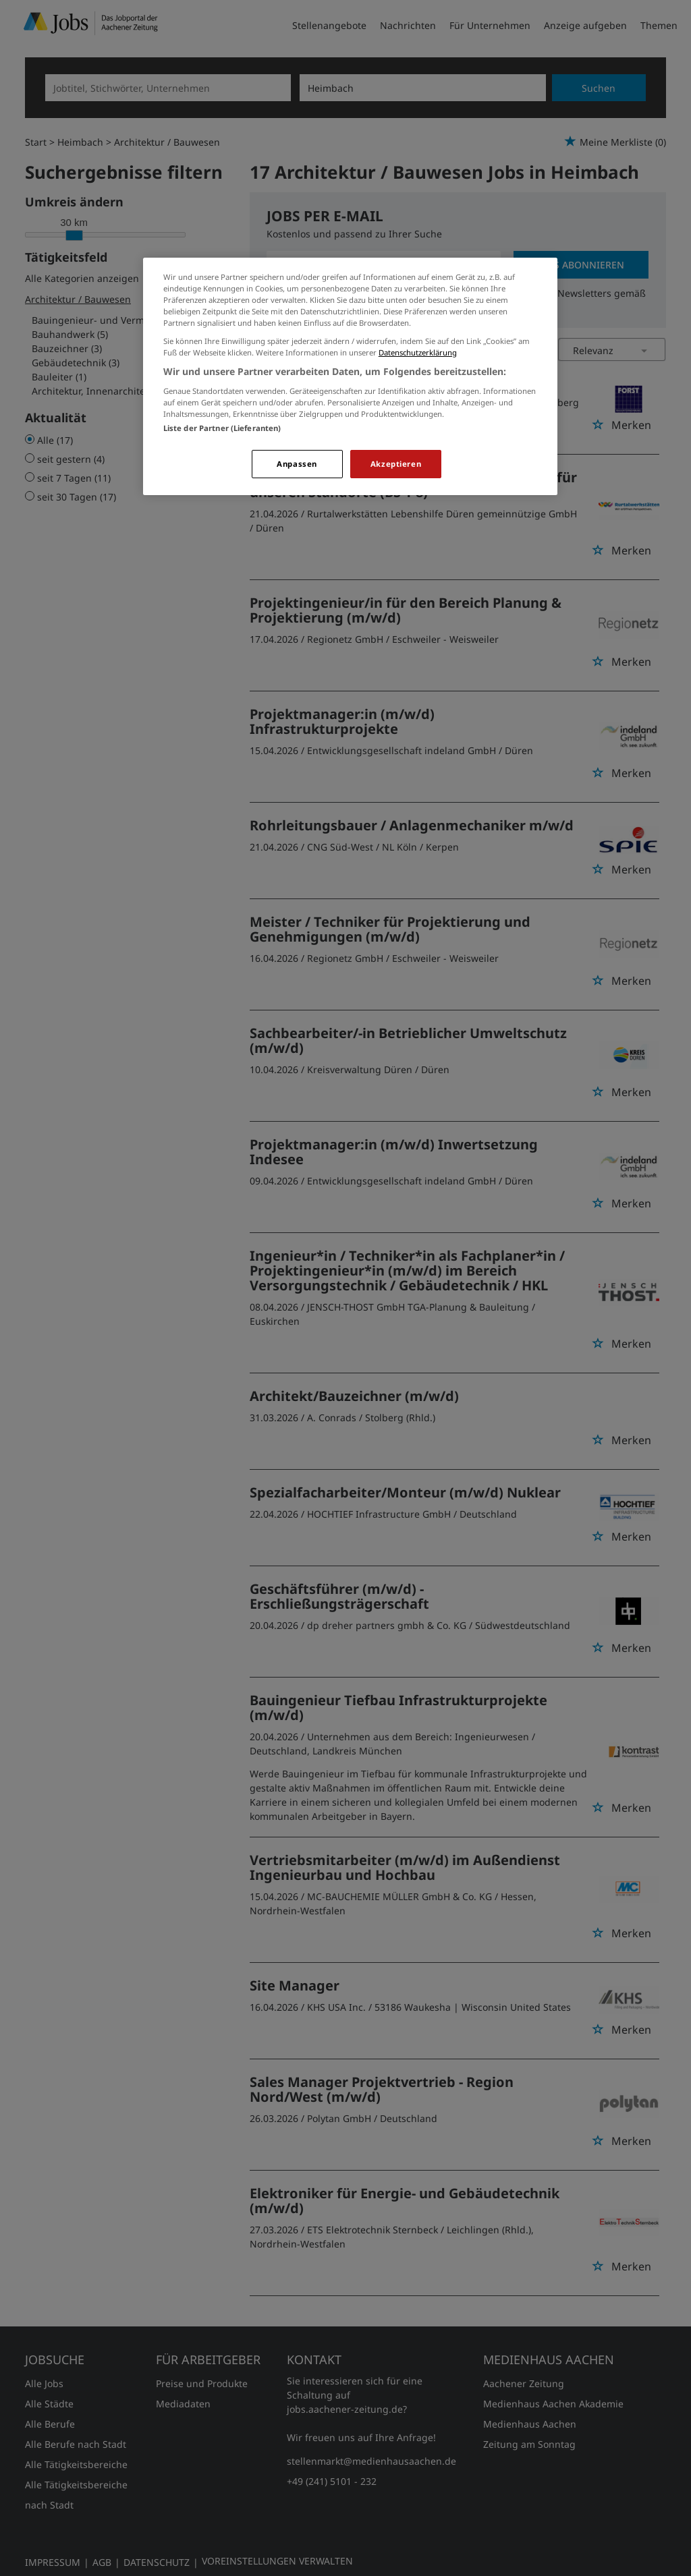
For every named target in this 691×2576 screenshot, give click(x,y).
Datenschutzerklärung (418, 352)
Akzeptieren (395, 464)
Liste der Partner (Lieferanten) (222, 428)
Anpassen (297, 464)
